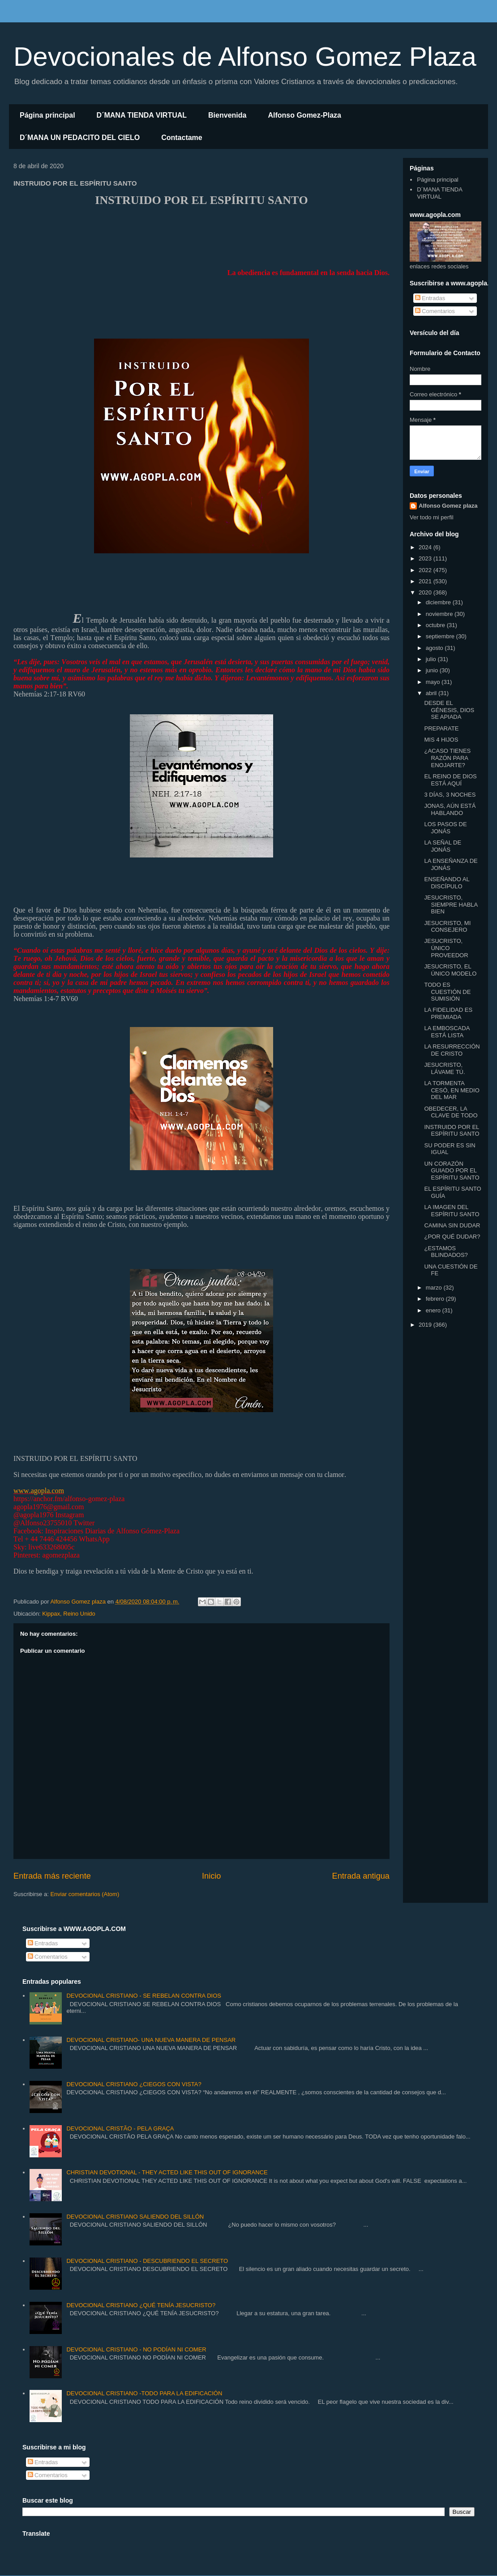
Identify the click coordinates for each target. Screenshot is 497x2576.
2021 (426, 581)
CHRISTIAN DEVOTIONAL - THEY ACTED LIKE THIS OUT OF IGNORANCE (166, 2172)
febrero (436, 1298)
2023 (426, 558)
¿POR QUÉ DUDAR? (452, 1236)
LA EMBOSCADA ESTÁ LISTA (446, 1032)
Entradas (430, 298)
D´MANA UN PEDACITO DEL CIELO (80, 137)
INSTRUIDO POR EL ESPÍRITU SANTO (451, 1130)
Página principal (47, 115)
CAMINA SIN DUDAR (452, 1225)
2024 (426, 547)
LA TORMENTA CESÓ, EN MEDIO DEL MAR (451, 1090)
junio (433, 670)
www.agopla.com (38, 1490)
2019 (426, 1324)
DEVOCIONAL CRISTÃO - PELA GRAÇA (120, 2128)
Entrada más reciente (52, 1876)
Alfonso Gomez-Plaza (304, 115)
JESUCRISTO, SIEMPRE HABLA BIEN (450, 904)
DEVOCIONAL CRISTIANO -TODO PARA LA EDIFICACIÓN (144, 2393)
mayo (433, 682)
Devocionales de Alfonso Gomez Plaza (244, 57)
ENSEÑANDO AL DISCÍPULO (446, 883)
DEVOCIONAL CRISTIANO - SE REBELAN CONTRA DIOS (143, 1995)
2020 (426, 592)
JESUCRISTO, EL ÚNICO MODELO (450, 970)
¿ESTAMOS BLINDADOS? (445, 1252)
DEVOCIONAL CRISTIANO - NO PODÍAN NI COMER (136, 2349)
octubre (436, 625)
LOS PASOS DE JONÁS (445, 828)
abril (432, 693)
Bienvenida (227, 115)
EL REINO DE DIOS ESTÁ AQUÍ (450, 780)
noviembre (440, 614)
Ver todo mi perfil (432, 517)
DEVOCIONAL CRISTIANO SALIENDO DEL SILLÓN (135, 2216)
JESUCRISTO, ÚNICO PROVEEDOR (446, 948)
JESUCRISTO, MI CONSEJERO (447, 927)
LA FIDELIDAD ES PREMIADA (448, 1013)
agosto (435, 648)
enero (434, 1310)
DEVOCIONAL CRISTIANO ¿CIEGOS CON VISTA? (133, 2084)
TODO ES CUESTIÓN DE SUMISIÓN (447, 991)
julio (432, 659)
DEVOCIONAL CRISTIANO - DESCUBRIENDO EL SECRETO (147, 2261)
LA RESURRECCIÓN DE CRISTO (452, 1050)
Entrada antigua (361, 1876)
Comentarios (435, 311)
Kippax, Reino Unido (68, 1613)
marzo (435, 1287)
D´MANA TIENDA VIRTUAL (142, 115)
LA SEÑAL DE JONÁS (442, 846)
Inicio (211, 1876)
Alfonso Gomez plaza (448, 505)
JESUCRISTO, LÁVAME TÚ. (444, 1068)
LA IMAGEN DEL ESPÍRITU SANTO (451, 1211)
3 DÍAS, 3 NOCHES (450, 794)
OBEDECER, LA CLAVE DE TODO (450, 1112)
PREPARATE (441, 728)
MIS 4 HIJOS (441, 739)
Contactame (181, 137)
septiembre (441, 636)
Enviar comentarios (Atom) (84, 1894)
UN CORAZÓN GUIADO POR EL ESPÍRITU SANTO (451, 1170)
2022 (426, 570)
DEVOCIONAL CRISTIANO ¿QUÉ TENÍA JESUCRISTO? (140, 2305)
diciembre (439, 602)
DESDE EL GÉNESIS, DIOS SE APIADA (449, 710)
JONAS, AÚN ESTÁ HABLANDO (450, 809)
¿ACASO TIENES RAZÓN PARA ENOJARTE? (447, 757)
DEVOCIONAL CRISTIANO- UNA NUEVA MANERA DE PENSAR (151, 2040)
